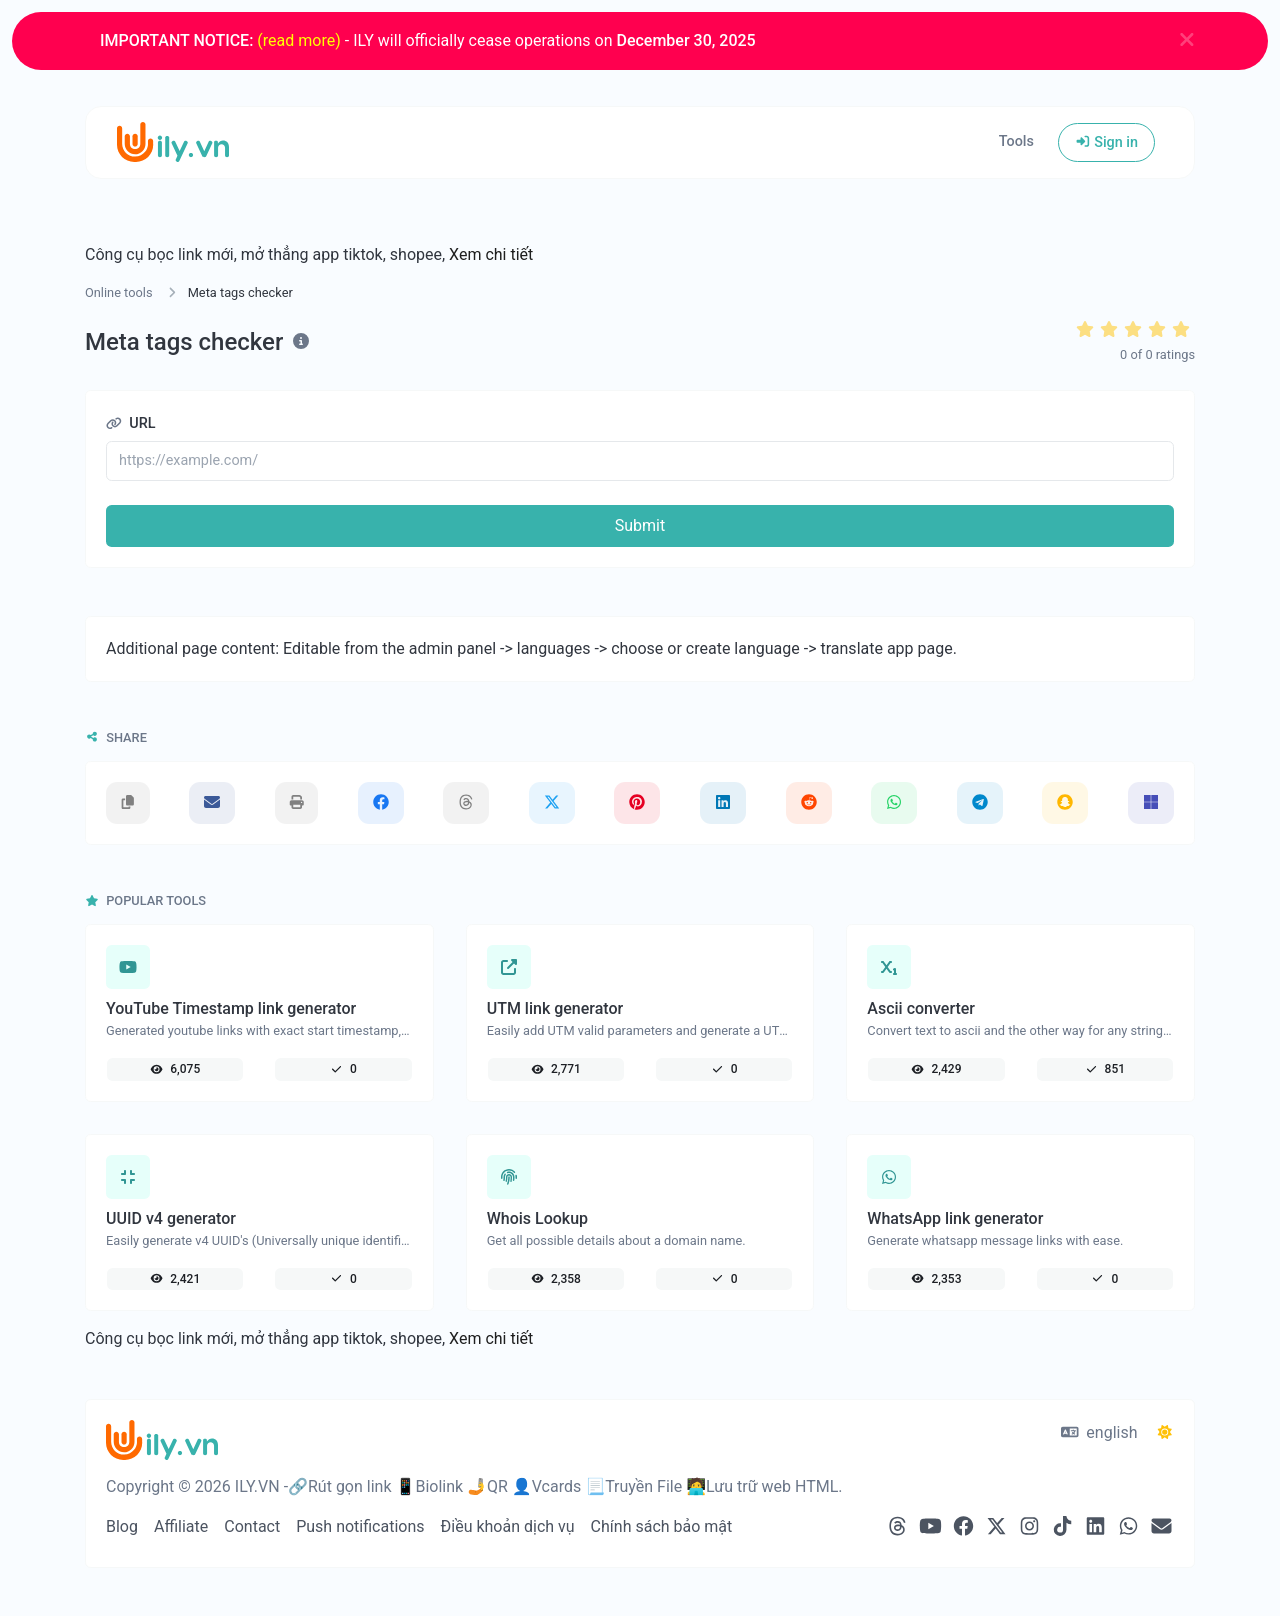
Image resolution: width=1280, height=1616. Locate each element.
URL (131, 423)
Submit (640, 525)
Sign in (1106, 142)
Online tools (119, 292)
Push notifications (360, 1526)
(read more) (298, 40)
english (1099, 1432)
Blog (122, 1526)
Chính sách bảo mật (662, 1526)
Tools (1016, 141)
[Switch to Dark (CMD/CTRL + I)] (1165, 1433)
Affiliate (181, 1526)
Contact (252, 1526)
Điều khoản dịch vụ (508, 1526)
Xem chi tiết (491, 254)
